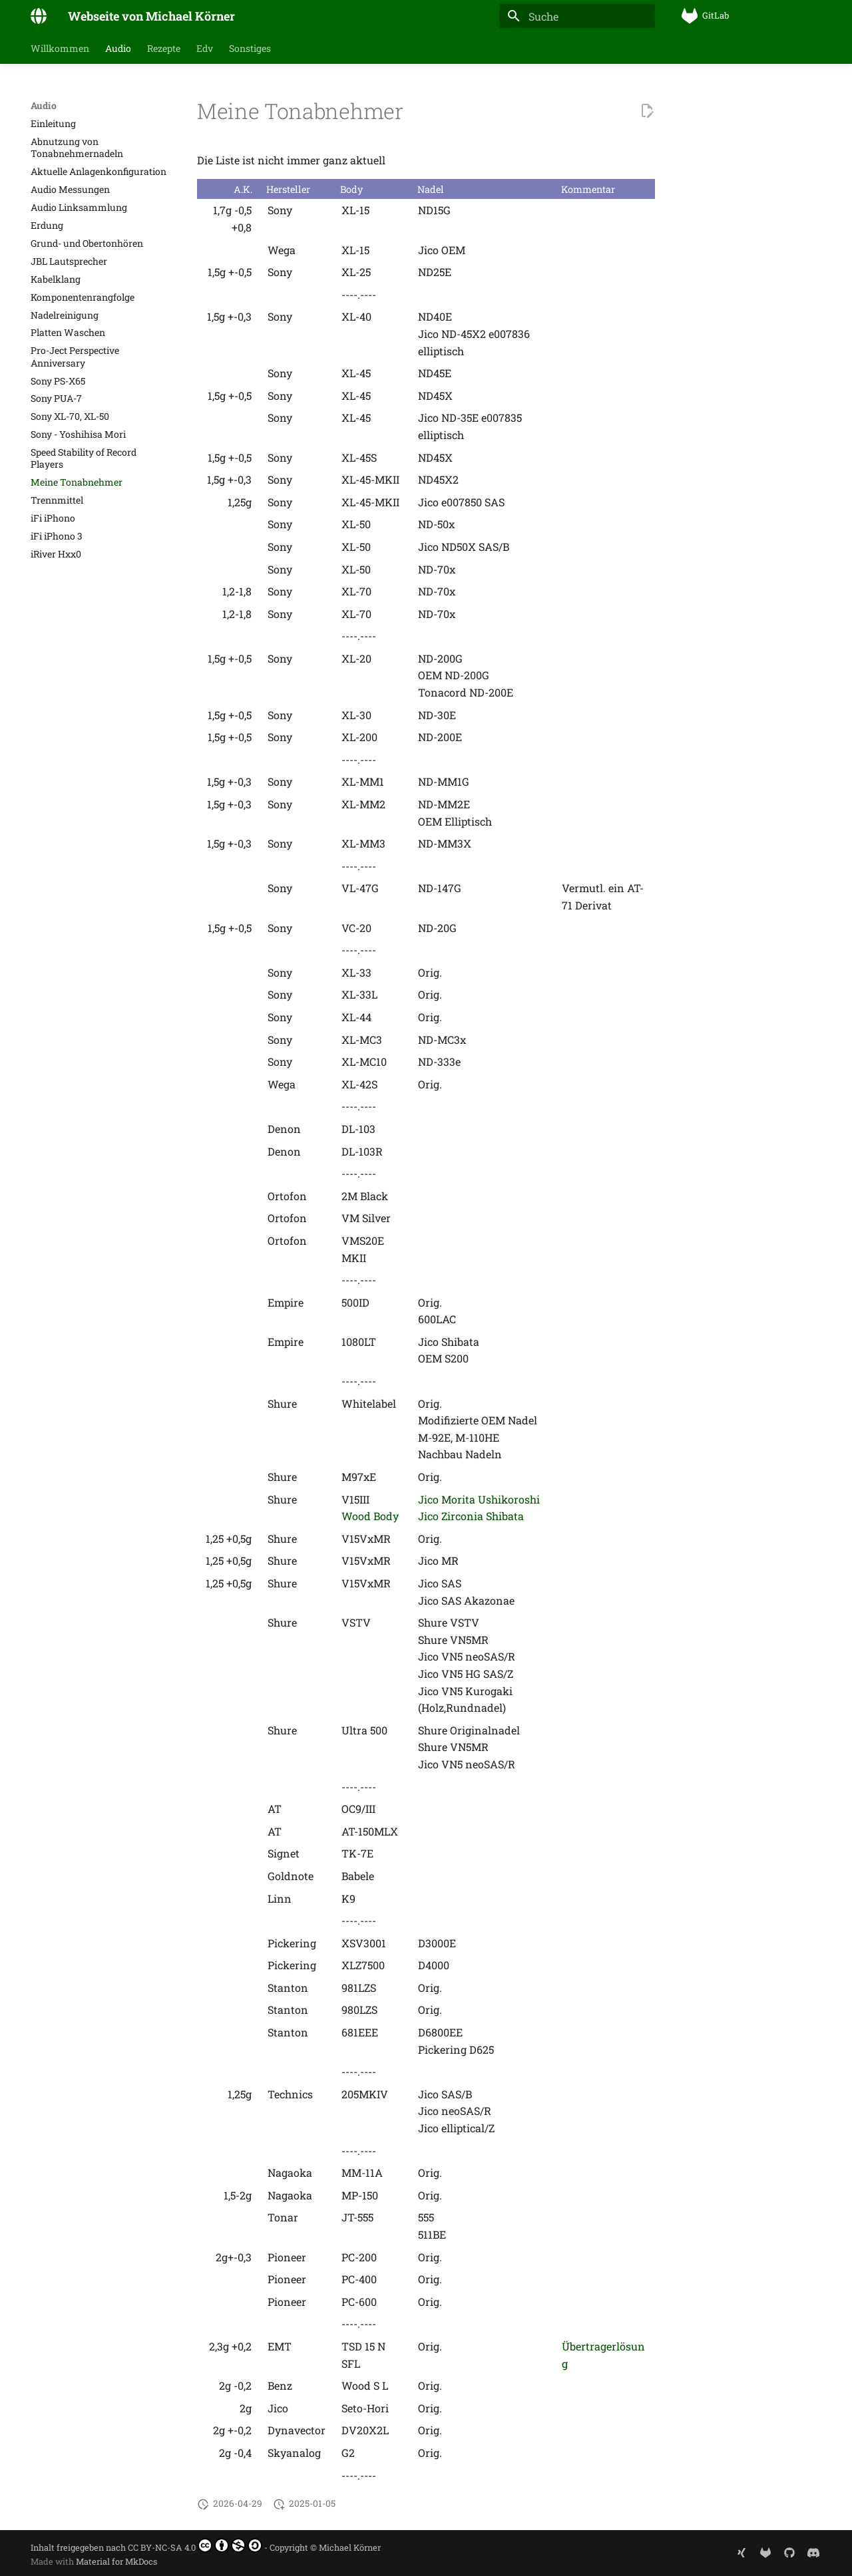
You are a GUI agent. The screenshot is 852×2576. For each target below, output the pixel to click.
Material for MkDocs (116, 2561)
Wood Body (370, 1516)
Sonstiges (250, 49)
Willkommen (60, 49)
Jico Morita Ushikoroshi (479, 1499)
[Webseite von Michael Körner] (38, 16)
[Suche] (577, 16)
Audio (118, 49)
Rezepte (163, 49)
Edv (204, 49)
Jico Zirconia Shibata (471, 1516)
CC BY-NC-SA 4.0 (195, 2545)
